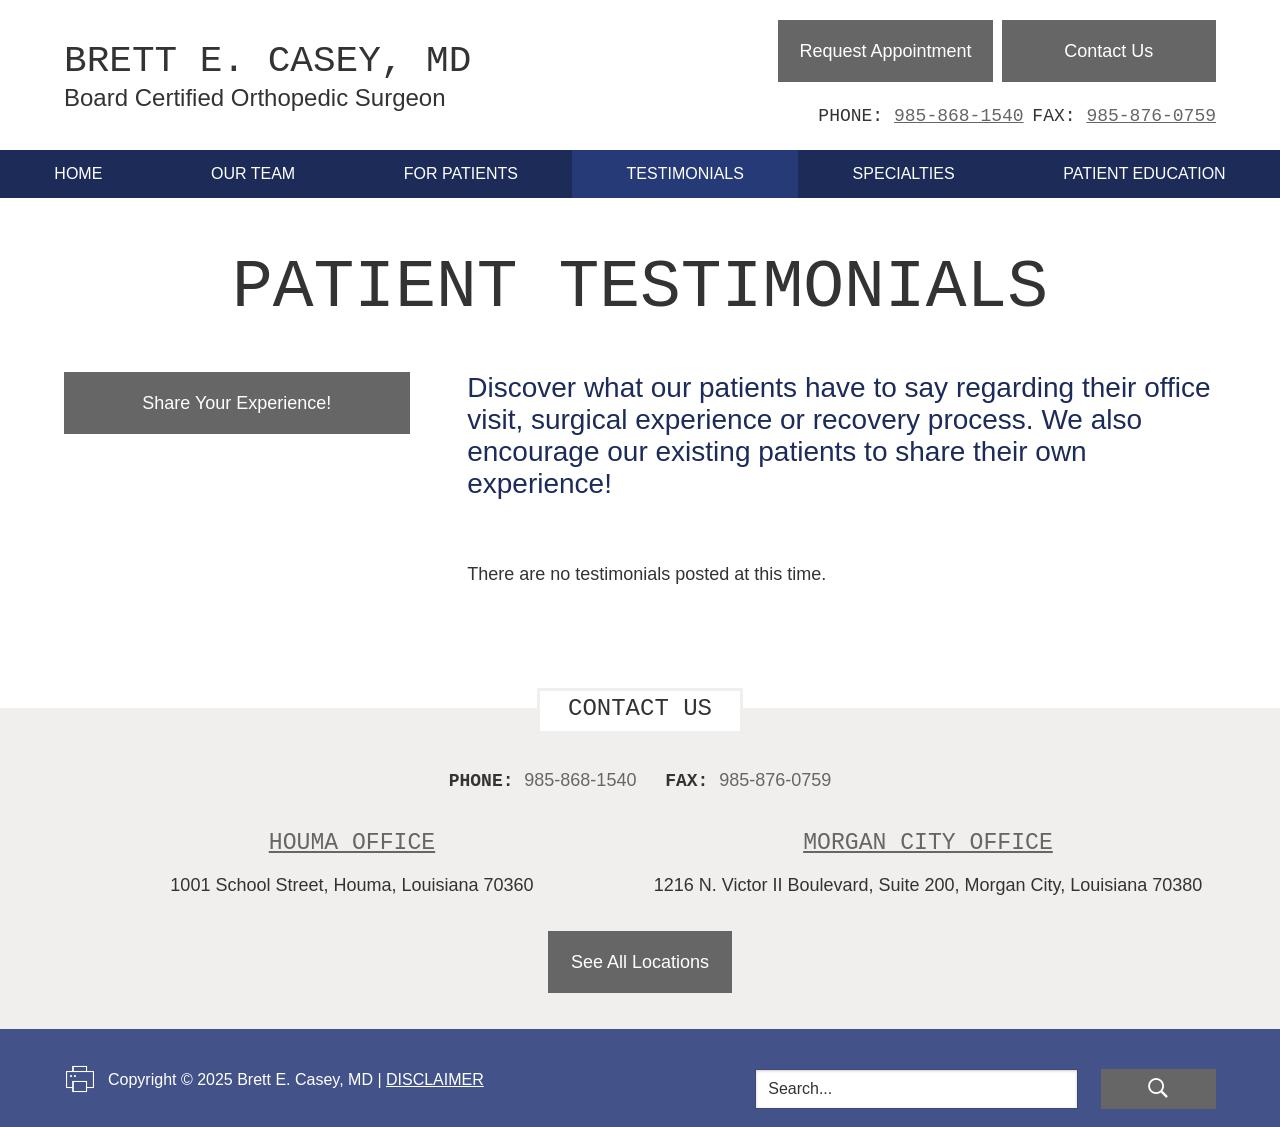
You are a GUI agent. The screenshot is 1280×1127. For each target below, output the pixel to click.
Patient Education (1144, 173)
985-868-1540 (959, 116)
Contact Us (1108, 51)
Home (78, 173)
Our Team (253, 173)
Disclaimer (435, 1077)
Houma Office (352, 840)
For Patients (461, 173)
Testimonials (685, 173)
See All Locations (640, 960)
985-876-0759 (1151, 116)
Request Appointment (885, 51)
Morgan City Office (927, 840)
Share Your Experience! (236, 401)
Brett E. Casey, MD (306, 75)
